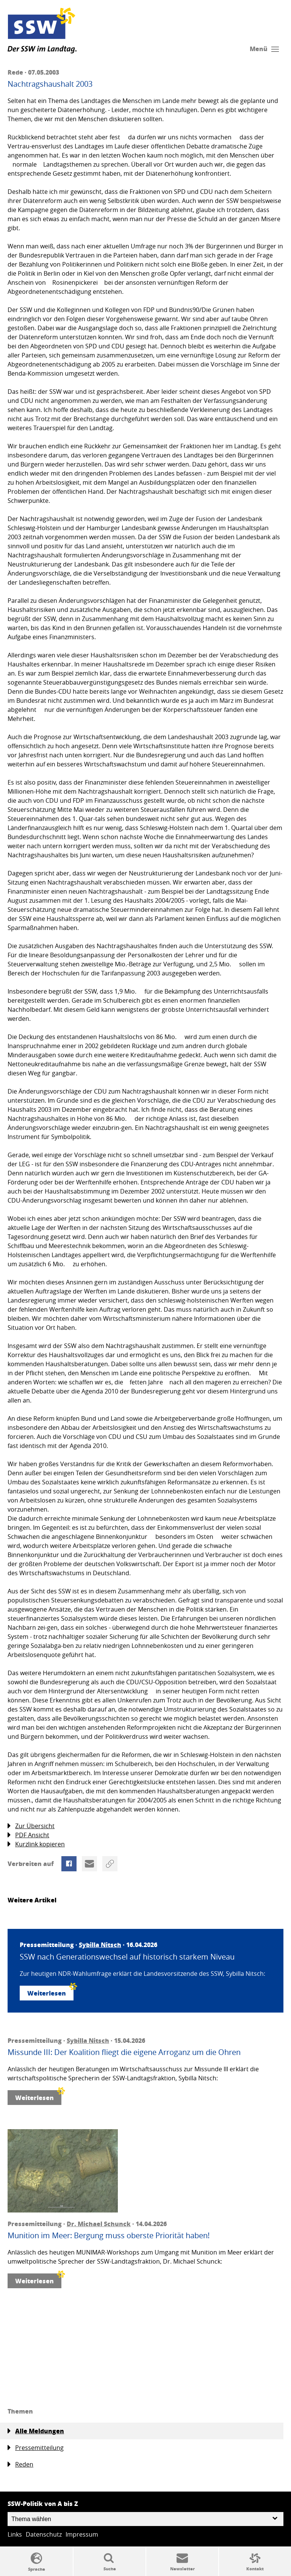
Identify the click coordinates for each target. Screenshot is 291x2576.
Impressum (82, 2534)
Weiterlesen (50, 1991)
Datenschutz (44, 2534)
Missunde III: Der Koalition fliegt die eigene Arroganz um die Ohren (124, 2052)
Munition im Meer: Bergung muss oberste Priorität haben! (109, 2235)
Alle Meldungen (36, 2431)
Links (15, 2534)
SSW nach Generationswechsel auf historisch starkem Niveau (127, 1956)
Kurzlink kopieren (36, 1844)
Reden (20, 2464)
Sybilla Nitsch (100, 1944)
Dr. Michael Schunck (99, 2223)
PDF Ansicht (28, 1835)
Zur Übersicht (31, 1826)
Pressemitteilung (36, 2447)
